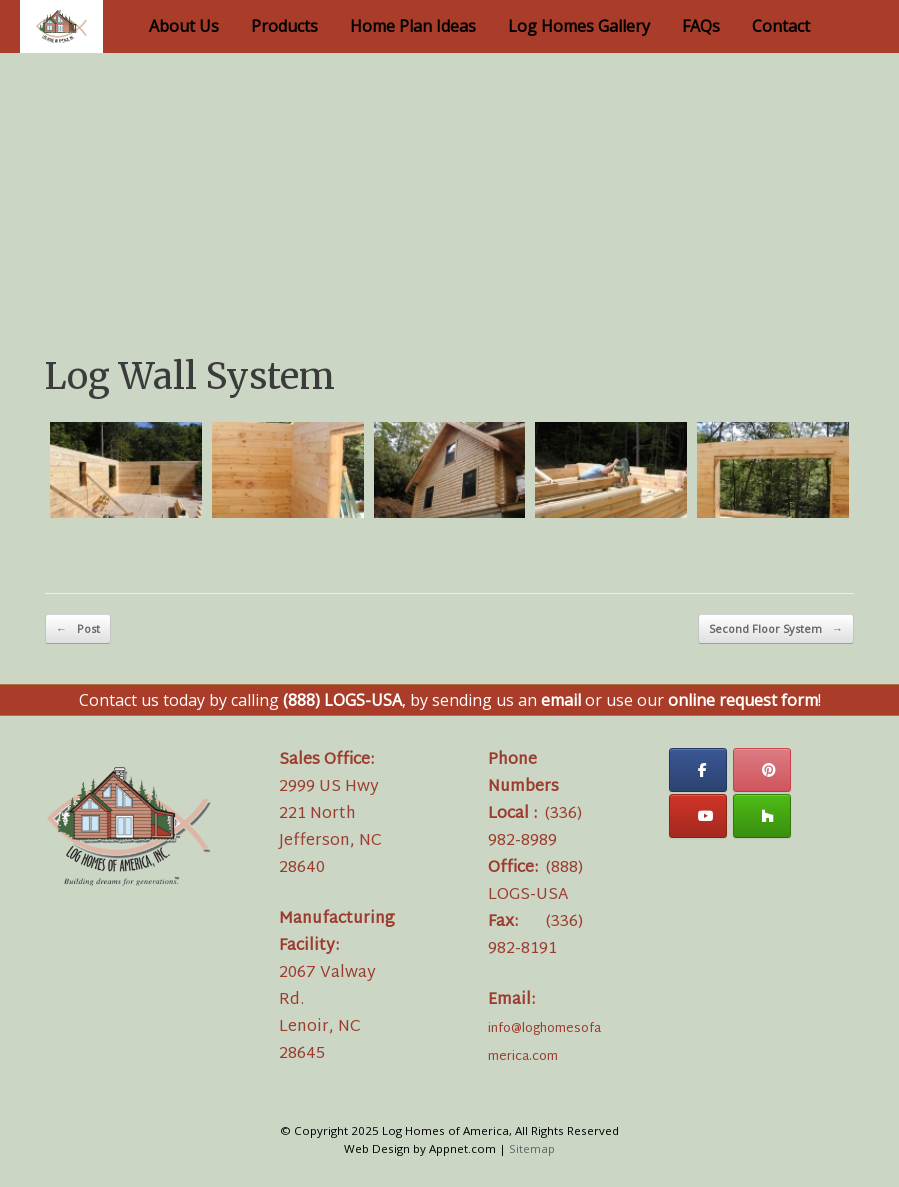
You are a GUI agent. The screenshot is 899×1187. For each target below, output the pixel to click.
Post (78, 629)
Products (284, 26)
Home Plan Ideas (413, 26)
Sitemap (532, 1148)
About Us (184, 26)
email (561, 700)
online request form (743, 700)
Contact (781, 26)
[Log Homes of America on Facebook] (698, 770)
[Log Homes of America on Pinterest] (762, 770)
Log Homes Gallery (579, 26)
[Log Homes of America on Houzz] (762, 816)
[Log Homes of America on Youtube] (698, 816)
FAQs (701, 26)
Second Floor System (776, 629)
